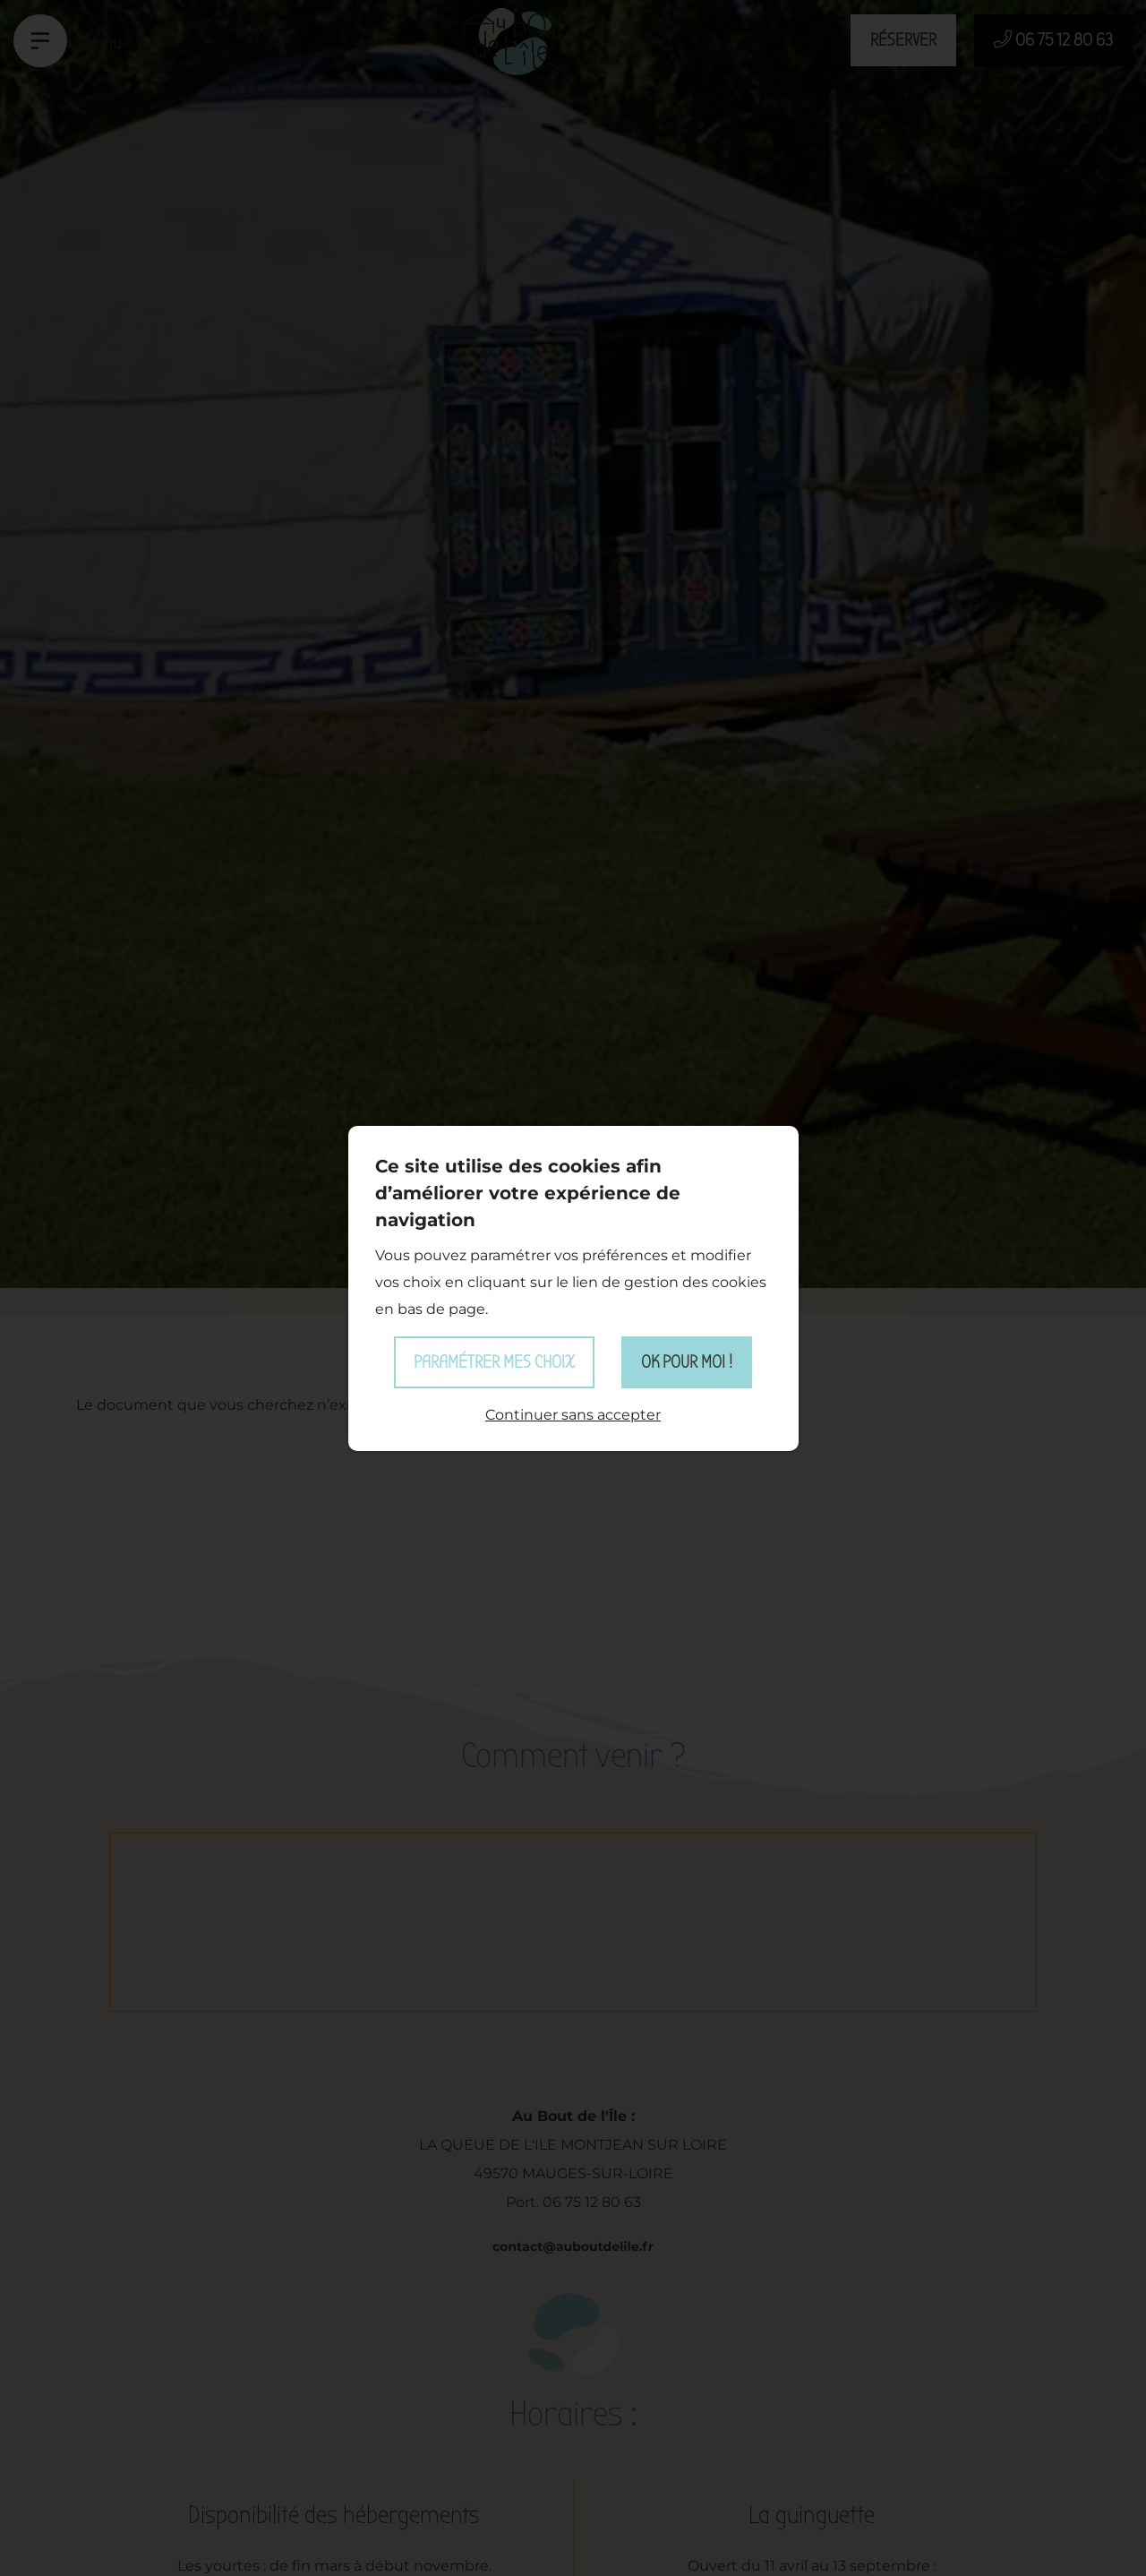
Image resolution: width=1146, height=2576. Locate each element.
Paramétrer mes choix (494, 1362)
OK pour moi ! (686, 1362)
